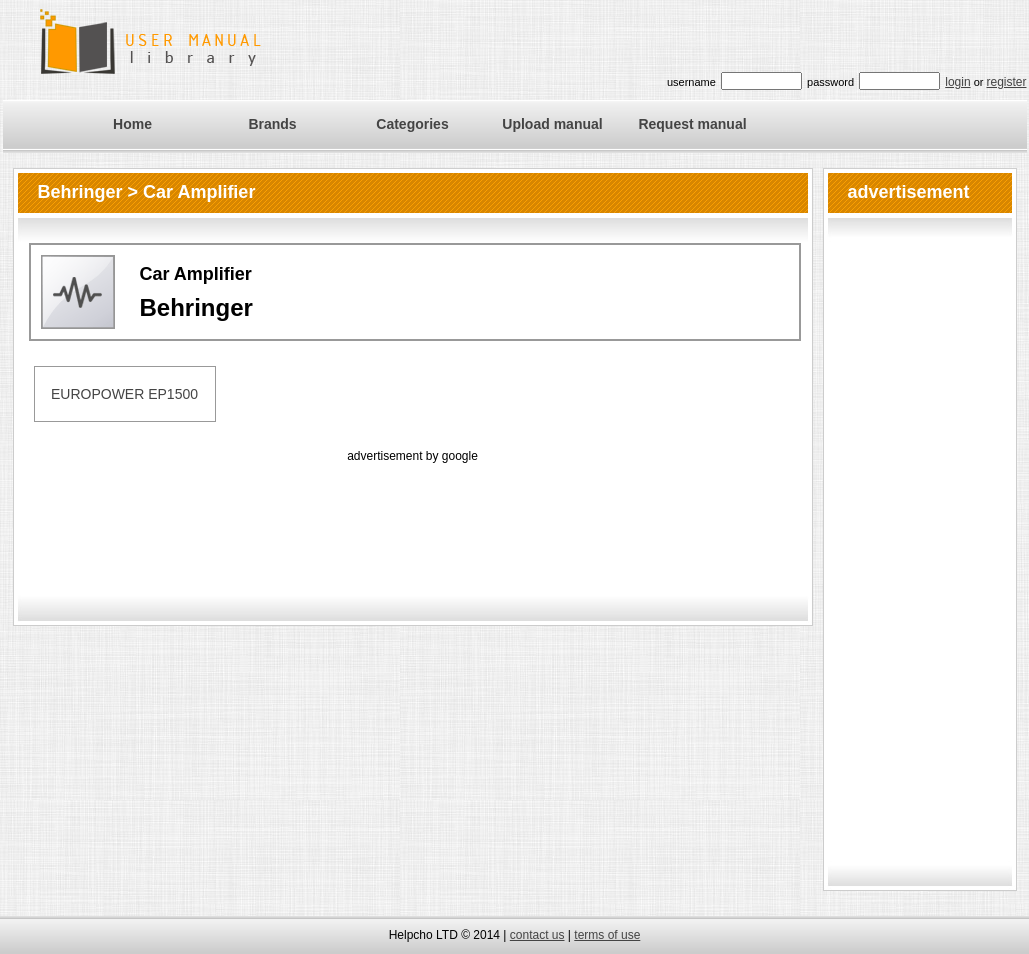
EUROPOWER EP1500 (124, 394)
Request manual (692, 124)
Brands (272, 124)
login (957, 82)
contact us (537, 935)
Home (132, 124)
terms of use (607, 935)
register (1006, 82)
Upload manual (552, 124)
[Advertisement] (413, 512)
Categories (412, 124)
